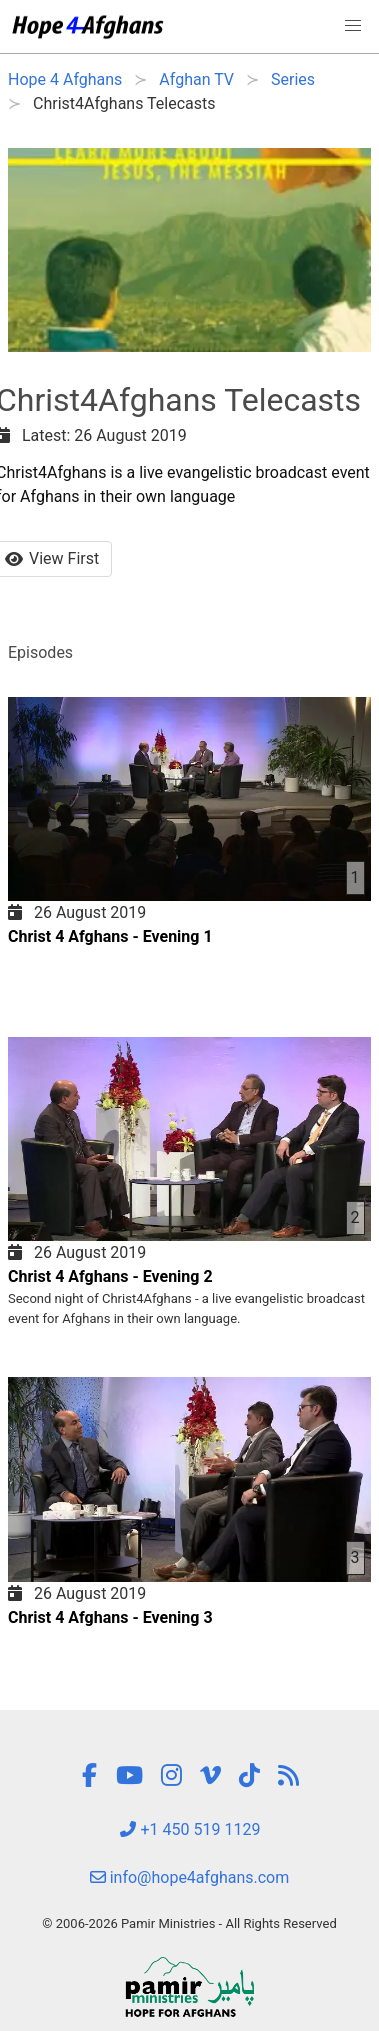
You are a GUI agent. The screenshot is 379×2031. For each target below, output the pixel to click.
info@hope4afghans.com (190, 1877)
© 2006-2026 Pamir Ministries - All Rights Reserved (189, 1923)
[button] (353, 26)
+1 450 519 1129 (190, 1829)
